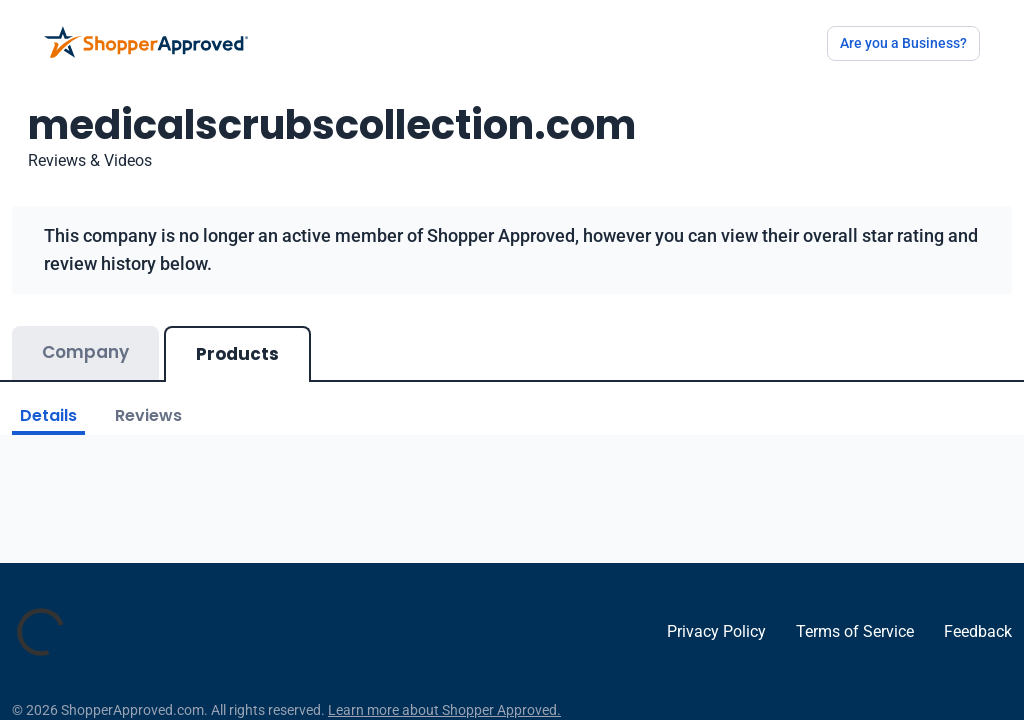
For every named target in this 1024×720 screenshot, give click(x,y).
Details (48, 415)
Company (85, 352)
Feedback (978, 631)
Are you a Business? (903, 43)
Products (237, 354)
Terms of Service (855, 631)
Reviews (148, 415)
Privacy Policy (716, 631)
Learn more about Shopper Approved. (444, 710)
